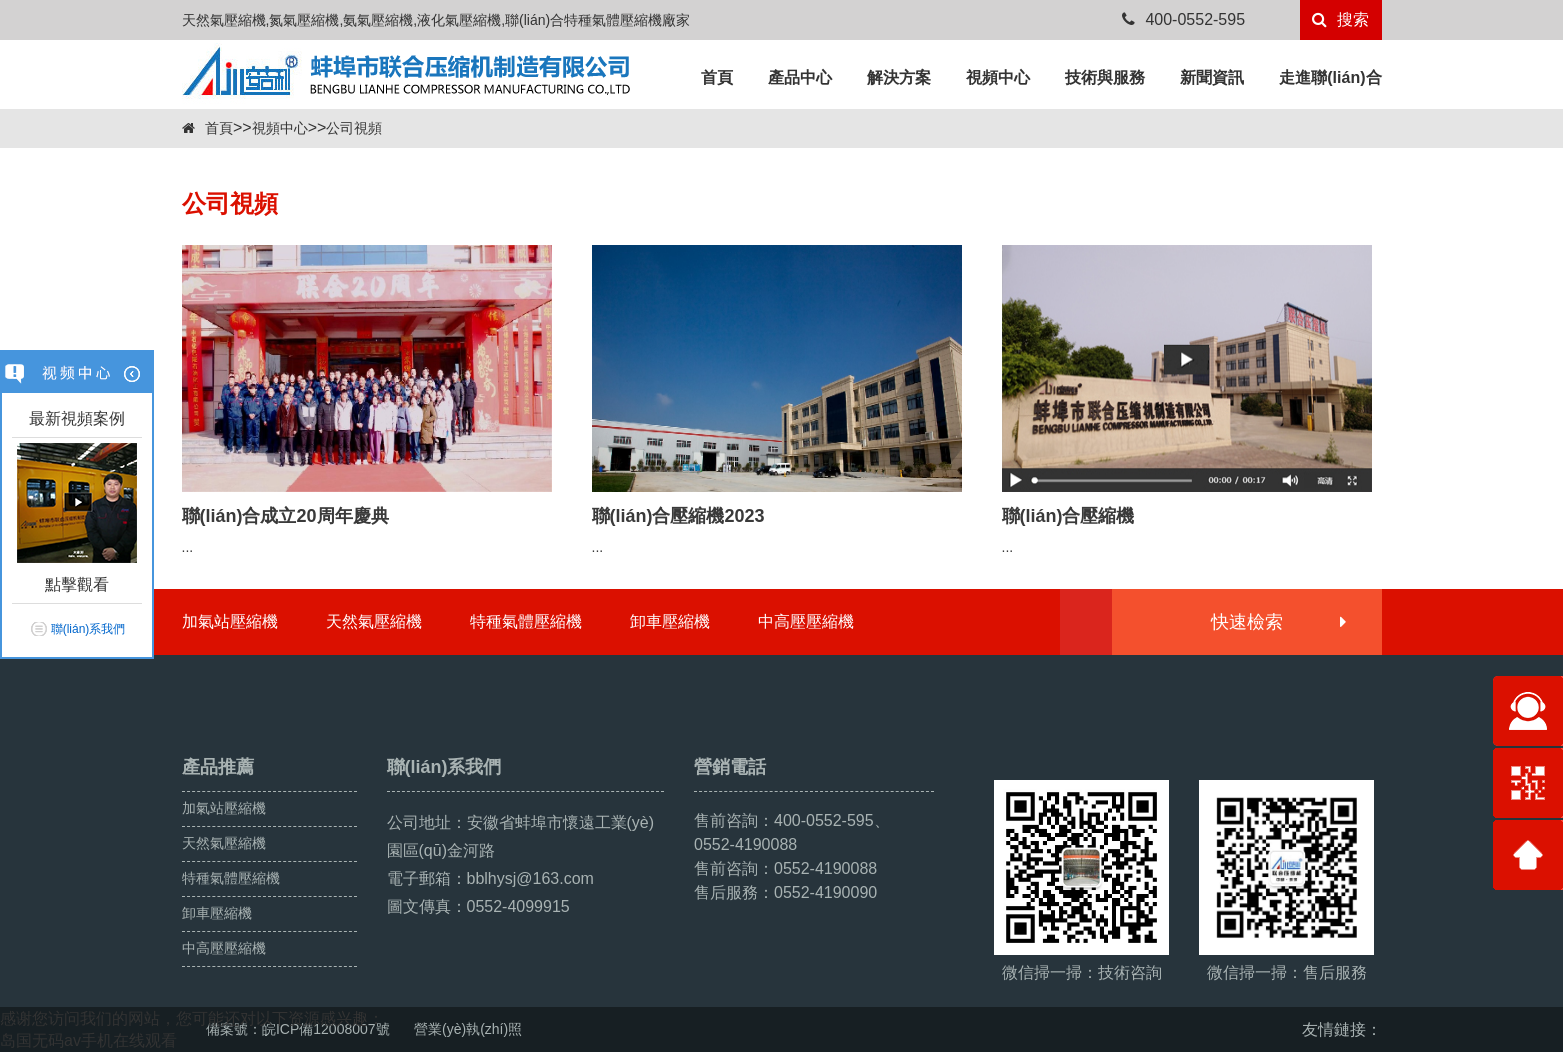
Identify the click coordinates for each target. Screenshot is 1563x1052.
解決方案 (899, 77)
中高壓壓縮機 (806, 621)
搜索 (1340, 19)
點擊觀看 (77, 584)
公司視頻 (354, 128)
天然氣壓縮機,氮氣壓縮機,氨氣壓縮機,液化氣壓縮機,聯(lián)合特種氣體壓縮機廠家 (436, 20)
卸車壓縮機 (670, 621)
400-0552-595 (1183, 19)
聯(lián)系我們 (88, 629)
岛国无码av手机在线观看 (88, 1040)
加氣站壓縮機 (230, 621)
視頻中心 (998, 77)
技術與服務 (1105, 77)
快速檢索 (1277, 622)
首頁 (717, 77)
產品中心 (800, 77)
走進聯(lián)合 (1330, 77)
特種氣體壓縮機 (526, 621)
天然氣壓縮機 (374, 621)
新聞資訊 (1212, 77)
